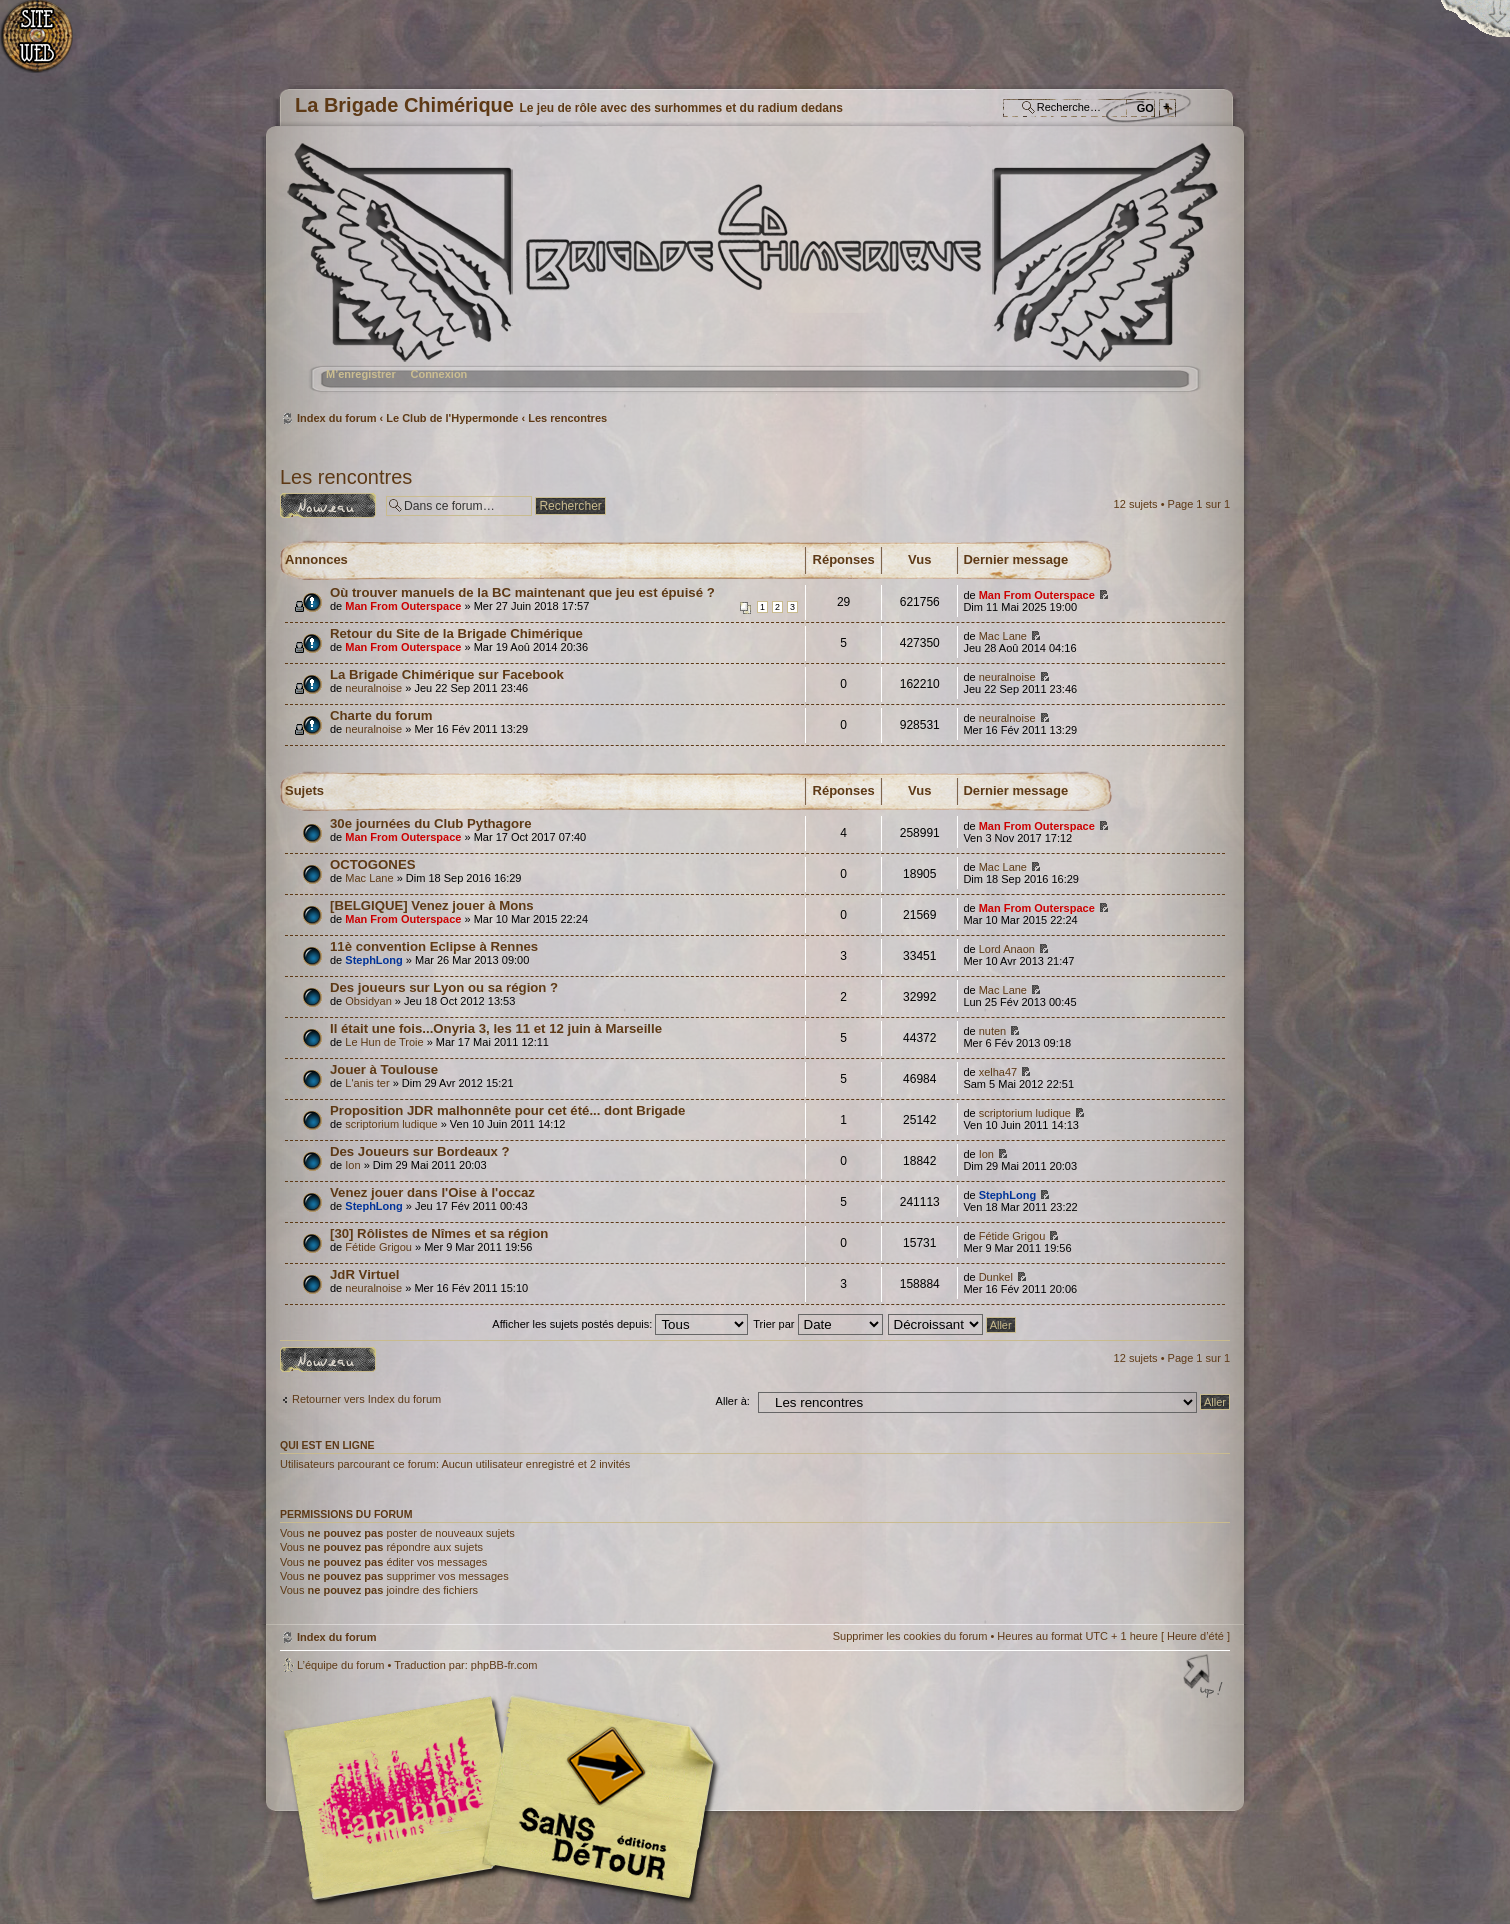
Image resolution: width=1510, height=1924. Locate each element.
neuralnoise (373, 688)
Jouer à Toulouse (384, 1069)
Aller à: (733, 1401)
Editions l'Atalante (505, 1798)
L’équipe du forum (340, 1665)
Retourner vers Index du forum (366, 1399)
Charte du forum (381, 715)
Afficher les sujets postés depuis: (620, 1324)
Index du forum (752, 275)
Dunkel (996, 1277)
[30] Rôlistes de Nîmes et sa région (439, 1233)
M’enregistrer (361, 374)
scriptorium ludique (391, 1124)
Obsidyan (368, 1001)
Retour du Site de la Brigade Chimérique (456, 633)
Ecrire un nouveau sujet (328, 505)
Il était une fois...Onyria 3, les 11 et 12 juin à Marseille (496, 1028)
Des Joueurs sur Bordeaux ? (420, 1151)
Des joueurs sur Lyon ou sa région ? (444, 987)
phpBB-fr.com (504, 1665)
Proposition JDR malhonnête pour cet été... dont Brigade (507, 1110)
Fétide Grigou (378, 1247)
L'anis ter (367, 1083)
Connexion (438, 374)
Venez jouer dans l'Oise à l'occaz (432, 1192)
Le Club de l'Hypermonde (452, 418)
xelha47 (998, 1072)
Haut (1205, 1678)
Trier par (817, 1324)
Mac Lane (1003, 636)
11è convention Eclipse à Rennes (434, 946)
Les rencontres (567, 418)
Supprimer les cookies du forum (910, 1636)
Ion (352, 1165)
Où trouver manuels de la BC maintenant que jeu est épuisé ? (522, 592)
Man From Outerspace (403, 606)
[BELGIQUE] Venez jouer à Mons (432, 905)
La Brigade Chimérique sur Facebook (447, 674)
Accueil (47, 45)
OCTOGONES (373, 864)
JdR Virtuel (364, 1274)
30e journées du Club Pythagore (431, 823)
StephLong (373, 960)
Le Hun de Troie (384, 1042)
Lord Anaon (1007, 949)
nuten (993, 1031)
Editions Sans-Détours (595, 1800)
